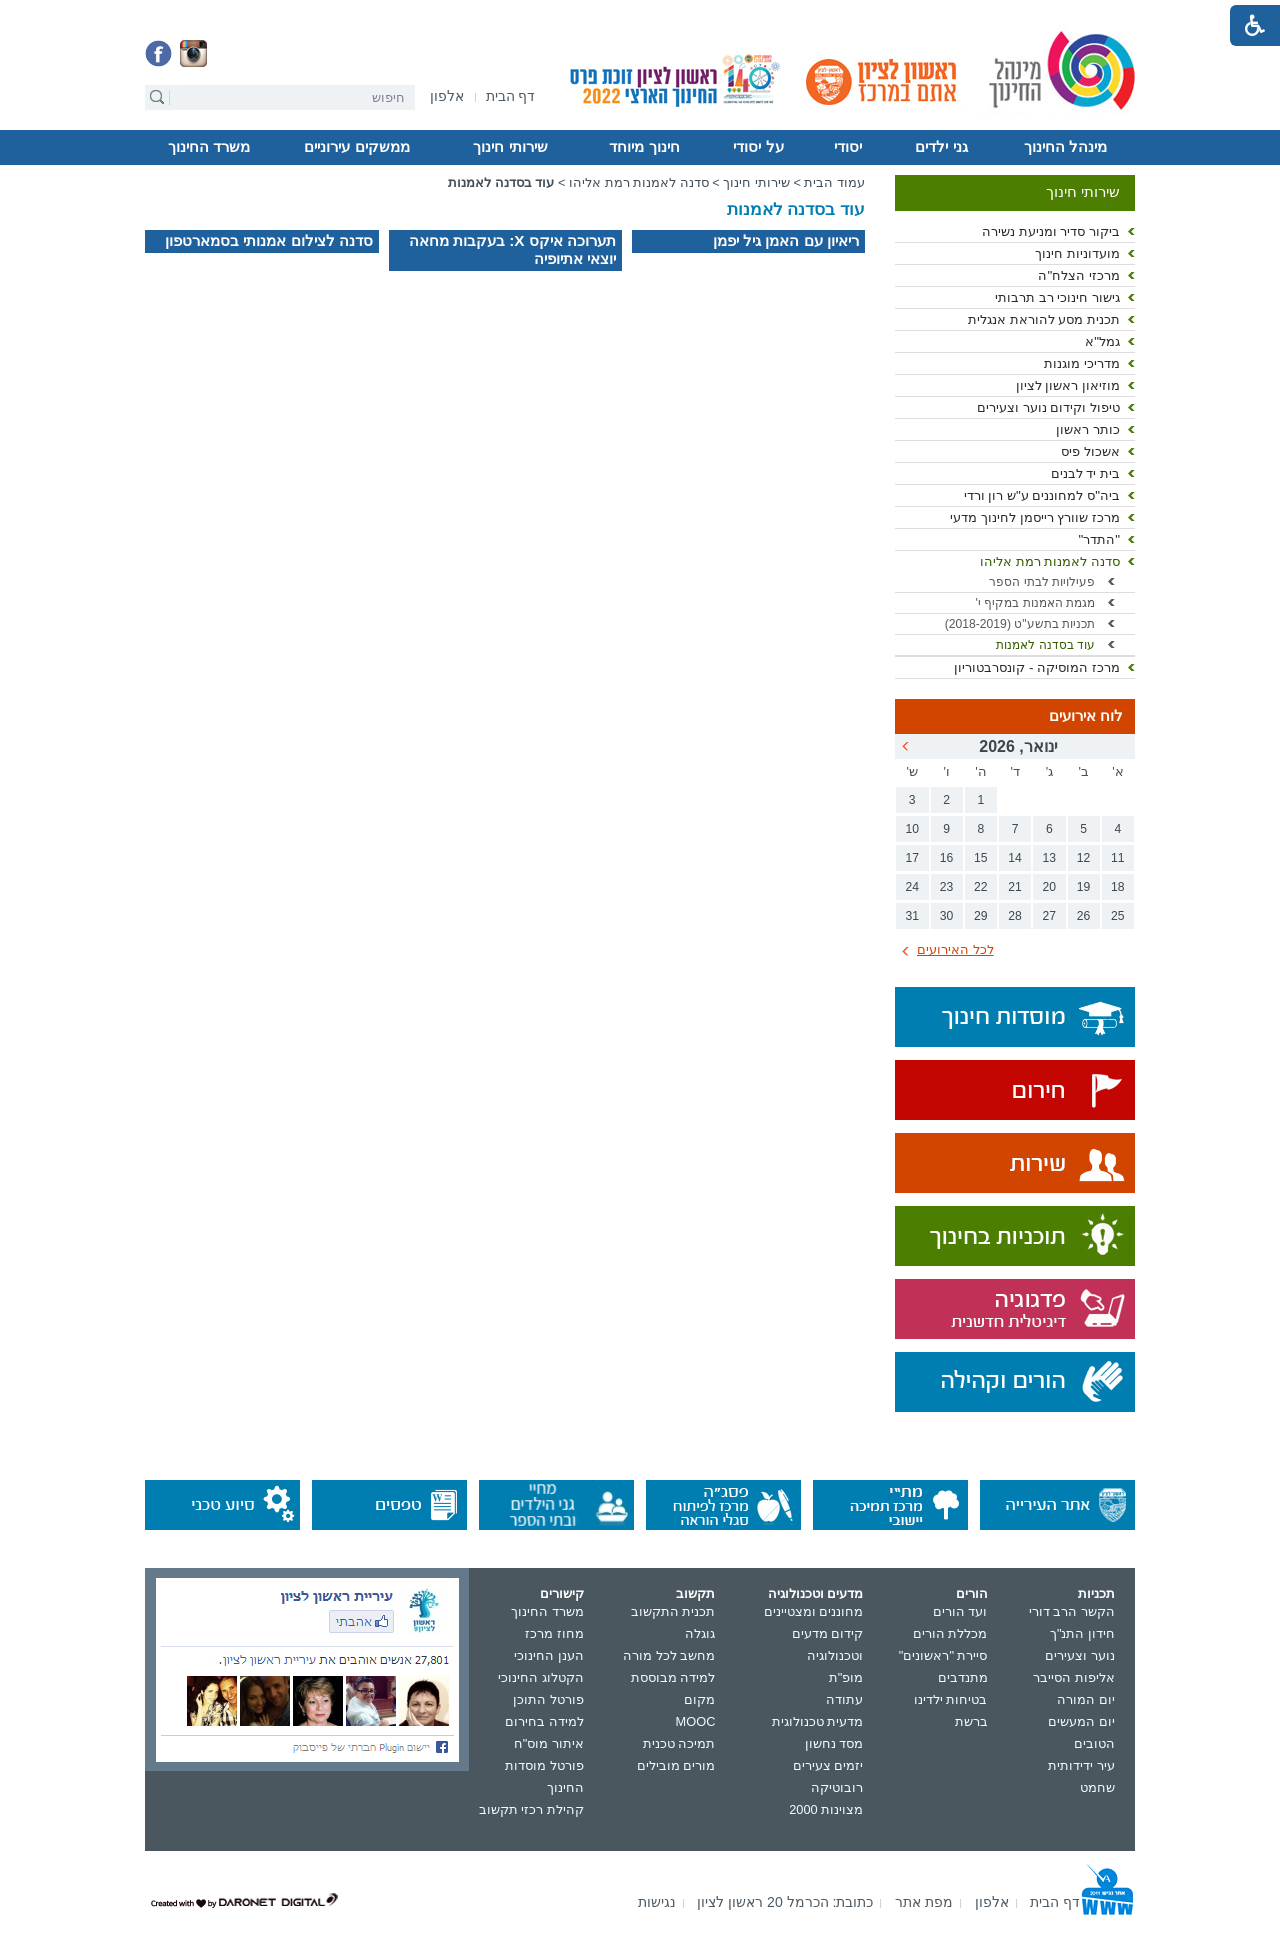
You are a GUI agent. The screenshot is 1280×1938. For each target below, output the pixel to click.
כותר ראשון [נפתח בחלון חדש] (1088, 429)
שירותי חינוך (510, 147)
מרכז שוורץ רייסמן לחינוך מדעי (1035, 517)
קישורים (562, 1593)
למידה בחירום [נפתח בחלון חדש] (544, 1721)
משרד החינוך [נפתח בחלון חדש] (547, 1611)
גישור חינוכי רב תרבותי (1057, 297)
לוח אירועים (1086, 716)
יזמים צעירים (828, 1765)
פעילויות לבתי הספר (1042, 582)
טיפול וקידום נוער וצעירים (1048, 407)
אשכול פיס (1090, 451)
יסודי (848, 147)
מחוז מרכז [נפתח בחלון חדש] (554, 1633)
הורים (972, 1593)
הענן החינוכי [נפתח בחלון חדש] (549, 1655)
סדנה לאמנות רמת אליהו (1050, 561)
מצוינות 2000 (826, 1809)
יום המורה (1086, 1699)
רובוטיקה (837, 1787)
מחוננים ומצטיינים (814, 1611)
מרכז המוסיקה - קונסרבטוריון (1037, 667)
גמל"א (1102, 341)
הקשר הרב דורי (1072, 1611)
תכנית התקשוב (673, 1611)
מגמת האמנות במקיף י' (1035, 603)
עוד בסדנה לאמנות (1045, 645)
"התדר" (1099, 539)
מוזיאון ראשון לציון (1068, 385)
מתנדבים (963, 1677)
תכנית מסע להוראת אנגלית (1044, 319)
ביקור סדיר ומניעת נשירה (1051, 231)
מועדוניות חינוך (1077, 253)
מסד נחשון (834, 1743)
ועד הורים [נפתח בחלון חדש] (960, 1611)
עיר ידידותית (1081, 1765)
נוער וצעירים (1080, 1655)
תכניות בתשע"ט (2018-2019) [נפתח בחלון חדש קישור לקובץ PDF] (1020, 624)
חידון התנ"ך (1082, 1633)
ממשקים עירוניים (356, 147)
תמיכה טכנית (679, 1743)
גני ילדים (941, 147)
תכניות (1096, 1593)
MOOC (696, 1721)
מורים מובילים (676, 1765)
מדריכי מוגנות (1082, 363)
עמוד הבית (834, 182)
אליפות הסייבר (1074, 1677)
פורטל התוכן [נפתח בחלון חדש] (548, 1699)
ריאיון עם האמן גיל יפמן (786, 240)
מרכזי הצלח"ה (1079, 275)
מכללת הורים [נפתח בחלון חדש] (950, 1633)
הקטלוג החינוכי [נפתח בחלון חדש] (541, 1677)
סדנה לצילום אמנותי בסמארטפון (269, 240)
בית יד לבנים (1085, 473)
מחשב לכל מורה (669, 1655)
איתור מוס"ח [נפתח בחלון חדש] (549, 1743)
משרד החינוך (209, 147)
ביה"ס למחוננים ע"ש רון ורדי (1042, 495)
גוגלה (700, 1633)
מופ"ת (846, 1677)
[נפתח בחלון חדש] (447, 97)
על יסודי (758, 147)
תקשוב (695, 1593)
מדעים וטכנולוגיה (816, 1593)
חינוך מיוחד (644, 147)
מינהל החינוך (1065, 147)
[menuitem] (447, 96)
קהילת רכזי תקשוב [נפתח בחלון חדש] (531, 1809)
